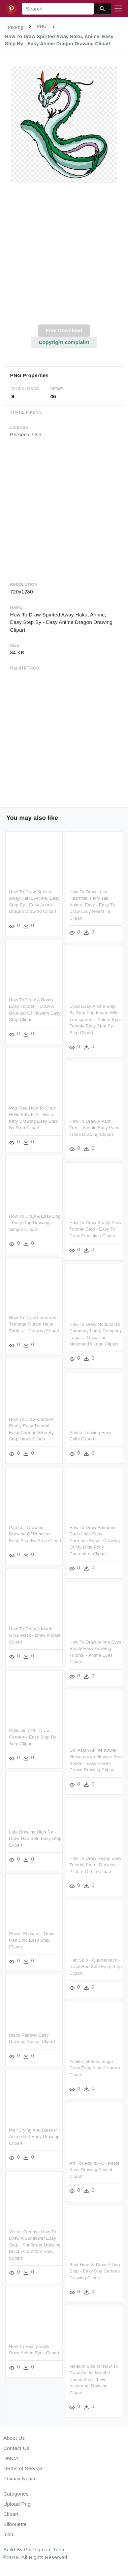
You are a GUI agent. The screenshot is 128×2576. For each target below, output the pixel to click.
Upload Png (17, 2504)
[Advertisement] (63, 257)
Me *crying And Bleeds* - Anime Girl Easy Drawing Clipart (34, 2133)
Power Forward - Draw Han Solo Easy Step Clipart (32, 1938)
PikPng (16, 27)
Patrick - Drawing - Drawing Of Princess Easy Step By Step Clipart (35, 1530)
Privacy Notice (20, 2478)
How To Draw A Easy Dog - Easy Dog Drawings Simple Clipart (35, 1220)
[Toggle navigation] (118, 9)
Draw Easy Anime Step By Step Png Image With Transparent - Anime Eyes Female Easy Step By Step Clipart (95, 1019)
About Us (14, 2438)
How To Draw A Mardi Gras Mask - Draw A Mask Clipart (35, 1636)
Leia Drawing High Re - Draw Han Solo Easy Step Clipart (35, 1837)
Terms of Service (22, 2468)
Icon (8, 2534)
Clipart (11, 2514)
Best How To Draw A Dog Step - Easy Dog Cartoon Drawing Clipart (94, 2278)
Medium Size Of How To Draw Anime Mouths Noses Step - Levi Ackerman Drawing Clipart (93, 2386)
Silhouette (15, 2524)
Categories (16, 2494)
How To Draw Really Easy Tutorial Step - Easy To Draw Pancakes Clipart (95, 1227)
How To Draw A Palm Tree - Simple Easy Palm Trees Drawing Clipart (94, 1126)
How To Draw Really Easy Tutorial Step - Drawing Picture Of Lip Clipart (95, 1870)
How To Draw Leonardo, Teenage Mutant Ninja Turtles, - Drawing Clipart (34, 1321)
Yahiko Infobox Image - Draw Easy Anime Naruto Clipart (94, 2077)
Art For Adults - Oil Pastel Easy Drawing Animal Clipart (94, 2178)
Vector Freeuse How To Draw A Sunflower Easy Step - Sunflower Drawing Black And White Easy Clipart (35, 2241)
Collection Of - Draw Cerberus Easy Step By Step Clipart (32, 1737)
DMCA (11, 2458)
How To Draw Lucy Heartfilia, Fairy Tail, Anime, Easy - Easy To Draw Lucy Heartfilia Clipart (91, 905)
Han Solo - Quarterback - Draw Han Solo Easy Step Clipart (95, 1976)
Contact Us (16, 2448)
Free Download (64, 330)
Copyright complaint (64, 342)
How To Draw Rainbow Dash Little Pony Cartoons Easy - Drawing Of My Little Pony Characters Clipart (94, 1547)
